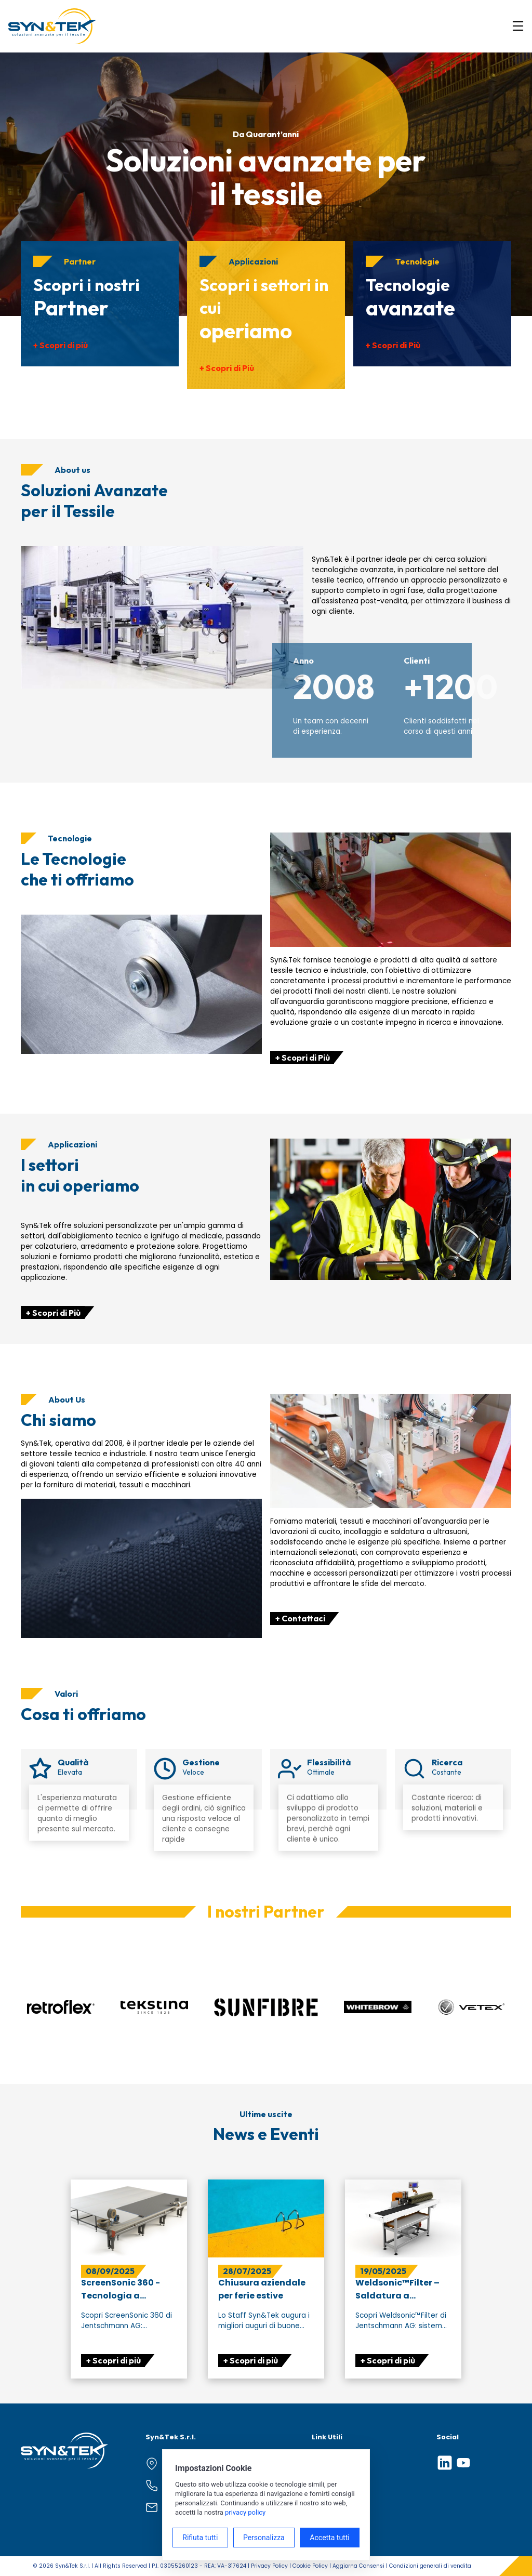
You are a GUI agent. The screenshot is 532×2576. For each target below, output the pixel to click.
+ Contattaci (300, 1618)
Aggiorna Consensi (358, 2566)
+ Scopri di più (60, 345)
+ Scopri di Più (227, 368)
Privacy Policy (269, 2566)
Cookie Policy (310, 2566)
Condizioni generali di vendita (430, 2566)
